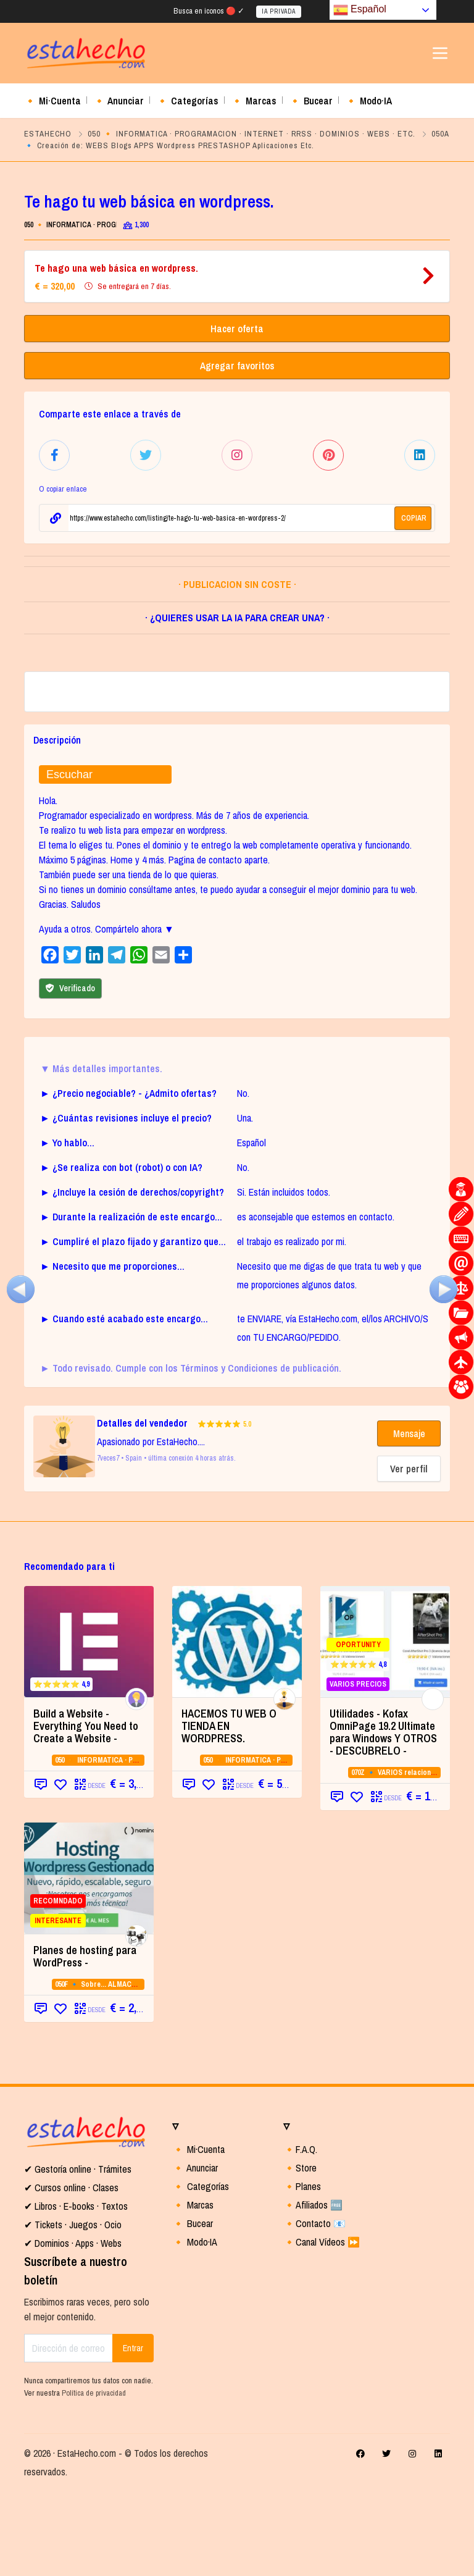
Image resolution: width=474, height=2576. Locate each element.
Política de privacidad (94, 2477)
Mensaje (409, 1518)
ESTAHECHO (48, 133)
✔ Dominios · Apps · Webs (73, 2328)
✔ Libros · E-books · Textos (76, 2291)
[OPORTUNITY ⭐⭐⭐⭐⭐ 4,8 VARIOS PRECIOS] (385, 1726)
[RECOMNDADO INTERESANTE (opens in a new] (89, 1963)
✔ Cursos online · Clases (71, 2273)
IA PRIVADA (279, 11)
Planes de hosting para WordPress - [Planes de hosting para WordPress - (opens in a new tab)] (84, 2041)
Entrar (133, 2433)
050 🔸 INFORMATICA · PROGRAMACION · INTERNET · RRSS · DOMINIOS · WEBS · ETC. (251, 133)
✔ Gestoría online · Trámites (77, 2254)
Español (359, 9)
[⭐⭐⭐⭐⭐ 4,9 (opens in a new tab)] (89, 1726)
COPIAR (413, 516)
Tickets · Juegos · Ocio (77, 2310)
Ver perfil (409, 1554)
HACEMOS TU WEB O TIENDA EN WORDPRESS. (228, 1811)
